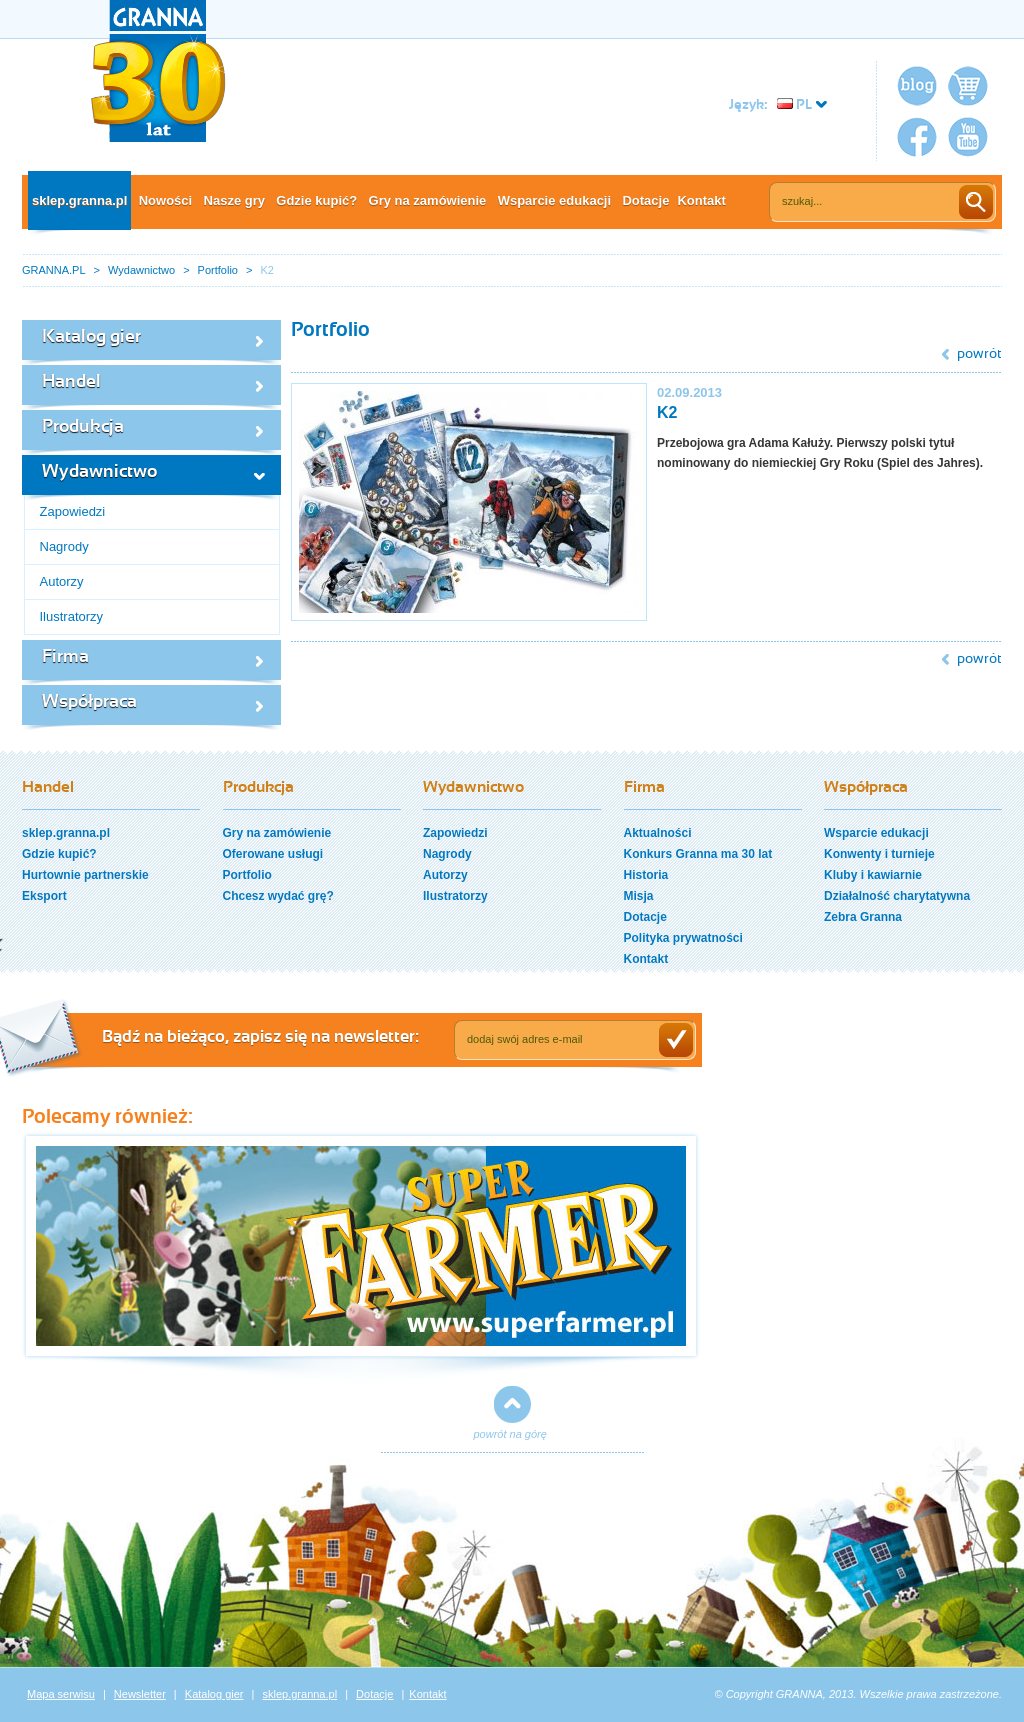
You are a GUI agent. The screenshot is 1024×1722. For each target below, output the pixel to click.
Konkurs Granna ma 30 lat (698, 854)
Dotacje (645, 200)
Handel (71, 382)
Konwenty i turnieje (879, 854)
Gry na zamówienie (428, 200)
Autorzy (62, 581)
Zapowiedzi (73, 511)
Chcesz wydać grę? (278, 896)
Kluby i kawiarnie (873, 875)
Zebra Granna (863, 917)
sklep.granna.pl (79, 200)
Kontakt (701, 200)
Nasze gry (234, 200)
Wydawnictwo (141, 270)
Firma (65, 657)
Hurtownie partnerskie (85, 875)
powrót (979, 354)
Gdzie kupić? (316, 200)
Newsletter (140, 1694)
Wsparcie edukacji (554, 200)
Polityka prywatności (683, 938)
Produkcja (83, 427)
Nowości (165, 200)
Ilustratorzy (72, 616)
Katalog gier (91, 337)
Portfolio (218, 270)
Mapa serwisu (61, 1694)
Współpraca (89, 702)
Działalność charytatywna (897, 896)
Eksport (44, 896)
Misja (639, 896)
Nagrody (64, 546)
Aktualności (658, 833)
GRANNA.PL (54, 270)
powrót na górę (510, 1434)
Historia (646, 875)
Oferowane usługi (273, 854)
